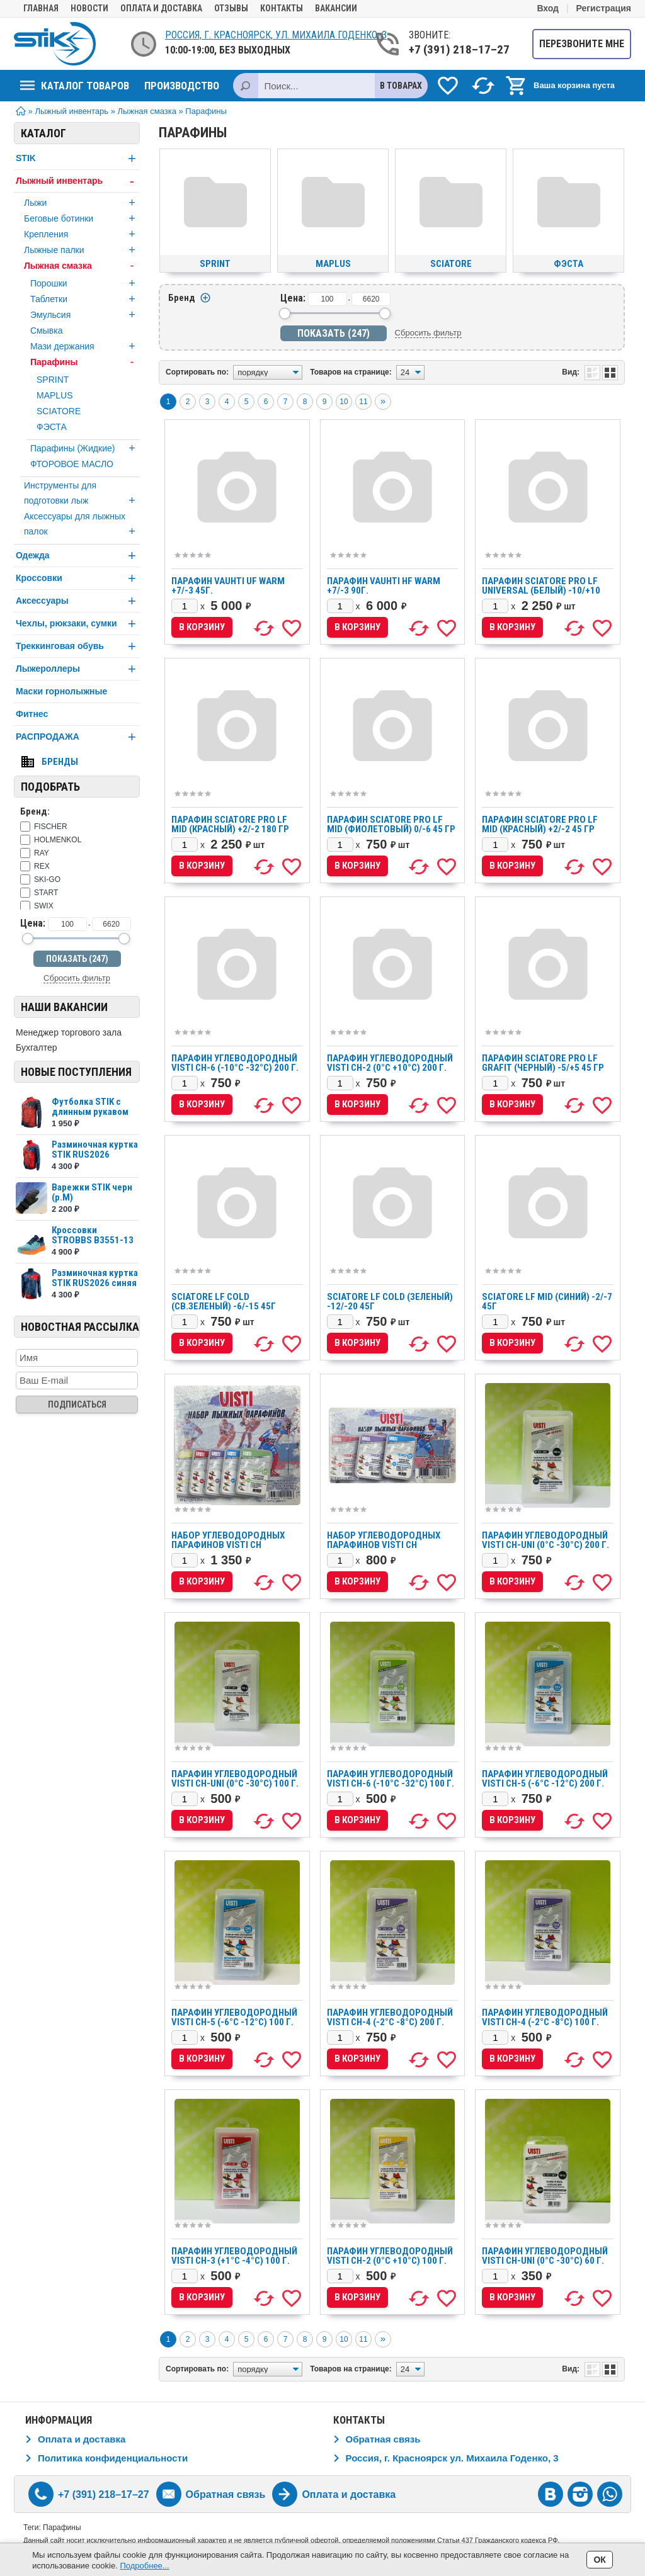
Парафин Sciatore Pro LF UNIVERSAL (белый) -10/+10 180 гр (541, 590)
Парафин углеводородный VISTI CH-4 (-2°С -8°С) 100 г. (545, 2017)
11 (363, 401)
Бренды (60, 761)
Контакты (281, 8)
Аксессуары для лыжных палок (82, 525)
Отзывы (231, 8)
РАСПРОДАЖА (78, 737)
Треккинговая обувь (78, 646)
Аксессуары (78, 601)
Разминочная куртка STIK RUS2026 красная (95, 1154)
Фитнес (32, 714)
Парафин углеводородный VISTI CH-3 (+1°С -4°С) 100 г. (234, 2256)
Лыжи (82, 202)
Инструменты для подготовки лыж (82, 494)
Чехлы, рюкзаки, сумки (78, 623)
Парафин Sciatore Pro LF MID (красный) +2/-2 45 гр (540, 824)
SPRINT (53, 380)
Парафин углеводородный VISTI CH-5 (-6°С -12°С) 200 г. (545, 1778)
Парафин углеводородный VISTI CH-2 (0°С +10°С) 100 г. (390, 2256)
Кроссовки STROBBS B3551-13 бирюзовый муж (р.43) (93, 1245)
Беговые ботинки (82, 218)
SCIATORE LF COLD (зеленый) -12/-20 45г (390, 1301)
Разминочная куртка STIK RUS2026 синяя (95, 1278)
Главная (41, 8)
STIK (78, 158)
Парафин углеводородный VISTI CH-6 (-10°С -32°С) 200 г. (235, 1063)
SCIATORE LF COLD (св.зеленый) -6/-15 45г (223, 1301)
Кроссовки (78, 578)
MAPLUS (55, 395)
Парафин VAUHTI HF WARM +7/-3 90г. (383, 585)
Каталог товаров (74, 85)
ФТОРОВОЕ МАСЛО (71, 464)
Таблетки (85, 299)
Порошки (85, 283)
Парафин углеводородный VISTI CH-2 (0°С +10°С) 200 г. (390, 1063)
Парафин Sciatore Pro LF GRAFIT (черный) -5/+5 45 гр (543, 1063)
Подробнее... (144, 2565)
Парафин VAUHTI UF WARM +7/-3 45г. (228, 585)
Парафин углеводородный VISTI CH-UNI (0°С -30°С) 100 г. (235, 1778)
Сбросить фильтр (76, 978)
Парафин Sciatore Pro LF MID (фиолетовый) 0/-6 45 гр (391, 824)
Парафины (85, 362)
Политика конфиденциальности (113, 2458)
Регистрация (603, 8)
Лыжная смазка (82, 265)
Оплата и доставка (161, 8)
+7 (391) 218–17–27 (459, 49)
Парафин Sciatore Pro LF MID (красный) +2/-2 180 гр (230, 824)
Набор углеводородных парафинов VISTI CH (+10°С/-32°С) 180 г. (383, 1545)
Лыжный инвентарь (78, 181)
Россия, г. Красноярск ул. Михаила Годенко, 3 (452, 2458)
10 (344, 401)
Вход (548, 8)
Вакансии (336, 8)
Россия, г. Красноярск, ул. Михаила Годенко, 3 (276, 35)
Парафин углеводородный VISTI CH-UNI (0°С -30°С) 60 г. (545, 2256)
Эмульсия (85, 314)
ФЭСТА (52, 427)
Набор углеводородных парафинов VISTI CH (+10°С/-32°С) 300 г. (228, 1545)
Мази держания (85, 346)
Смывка (46, 330)
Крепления (82, 234)
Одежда (78, 555)
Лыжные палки (82, 249)
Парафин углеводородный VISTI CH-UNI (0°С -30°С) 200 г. (545, 1540)
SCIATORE (59, 411)
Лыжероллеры (78, 669)
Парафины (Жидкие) (85, 448)
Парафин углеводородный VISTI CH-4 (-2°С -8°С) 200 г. (390, 2017)
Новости (89, 8)
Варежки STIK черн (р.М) (92, 1192)
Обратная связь (383, 2439)
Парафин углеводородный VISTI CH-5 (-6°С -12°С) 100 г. (234, 2017)
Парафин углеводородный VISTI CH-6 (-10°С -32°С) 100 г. (390, 1778)
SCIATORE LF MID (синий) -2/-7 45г (547, 1301)
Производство (181, 85)
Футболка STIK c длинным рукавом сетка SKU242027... (92, 1111)
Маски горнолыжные (61, 691)
